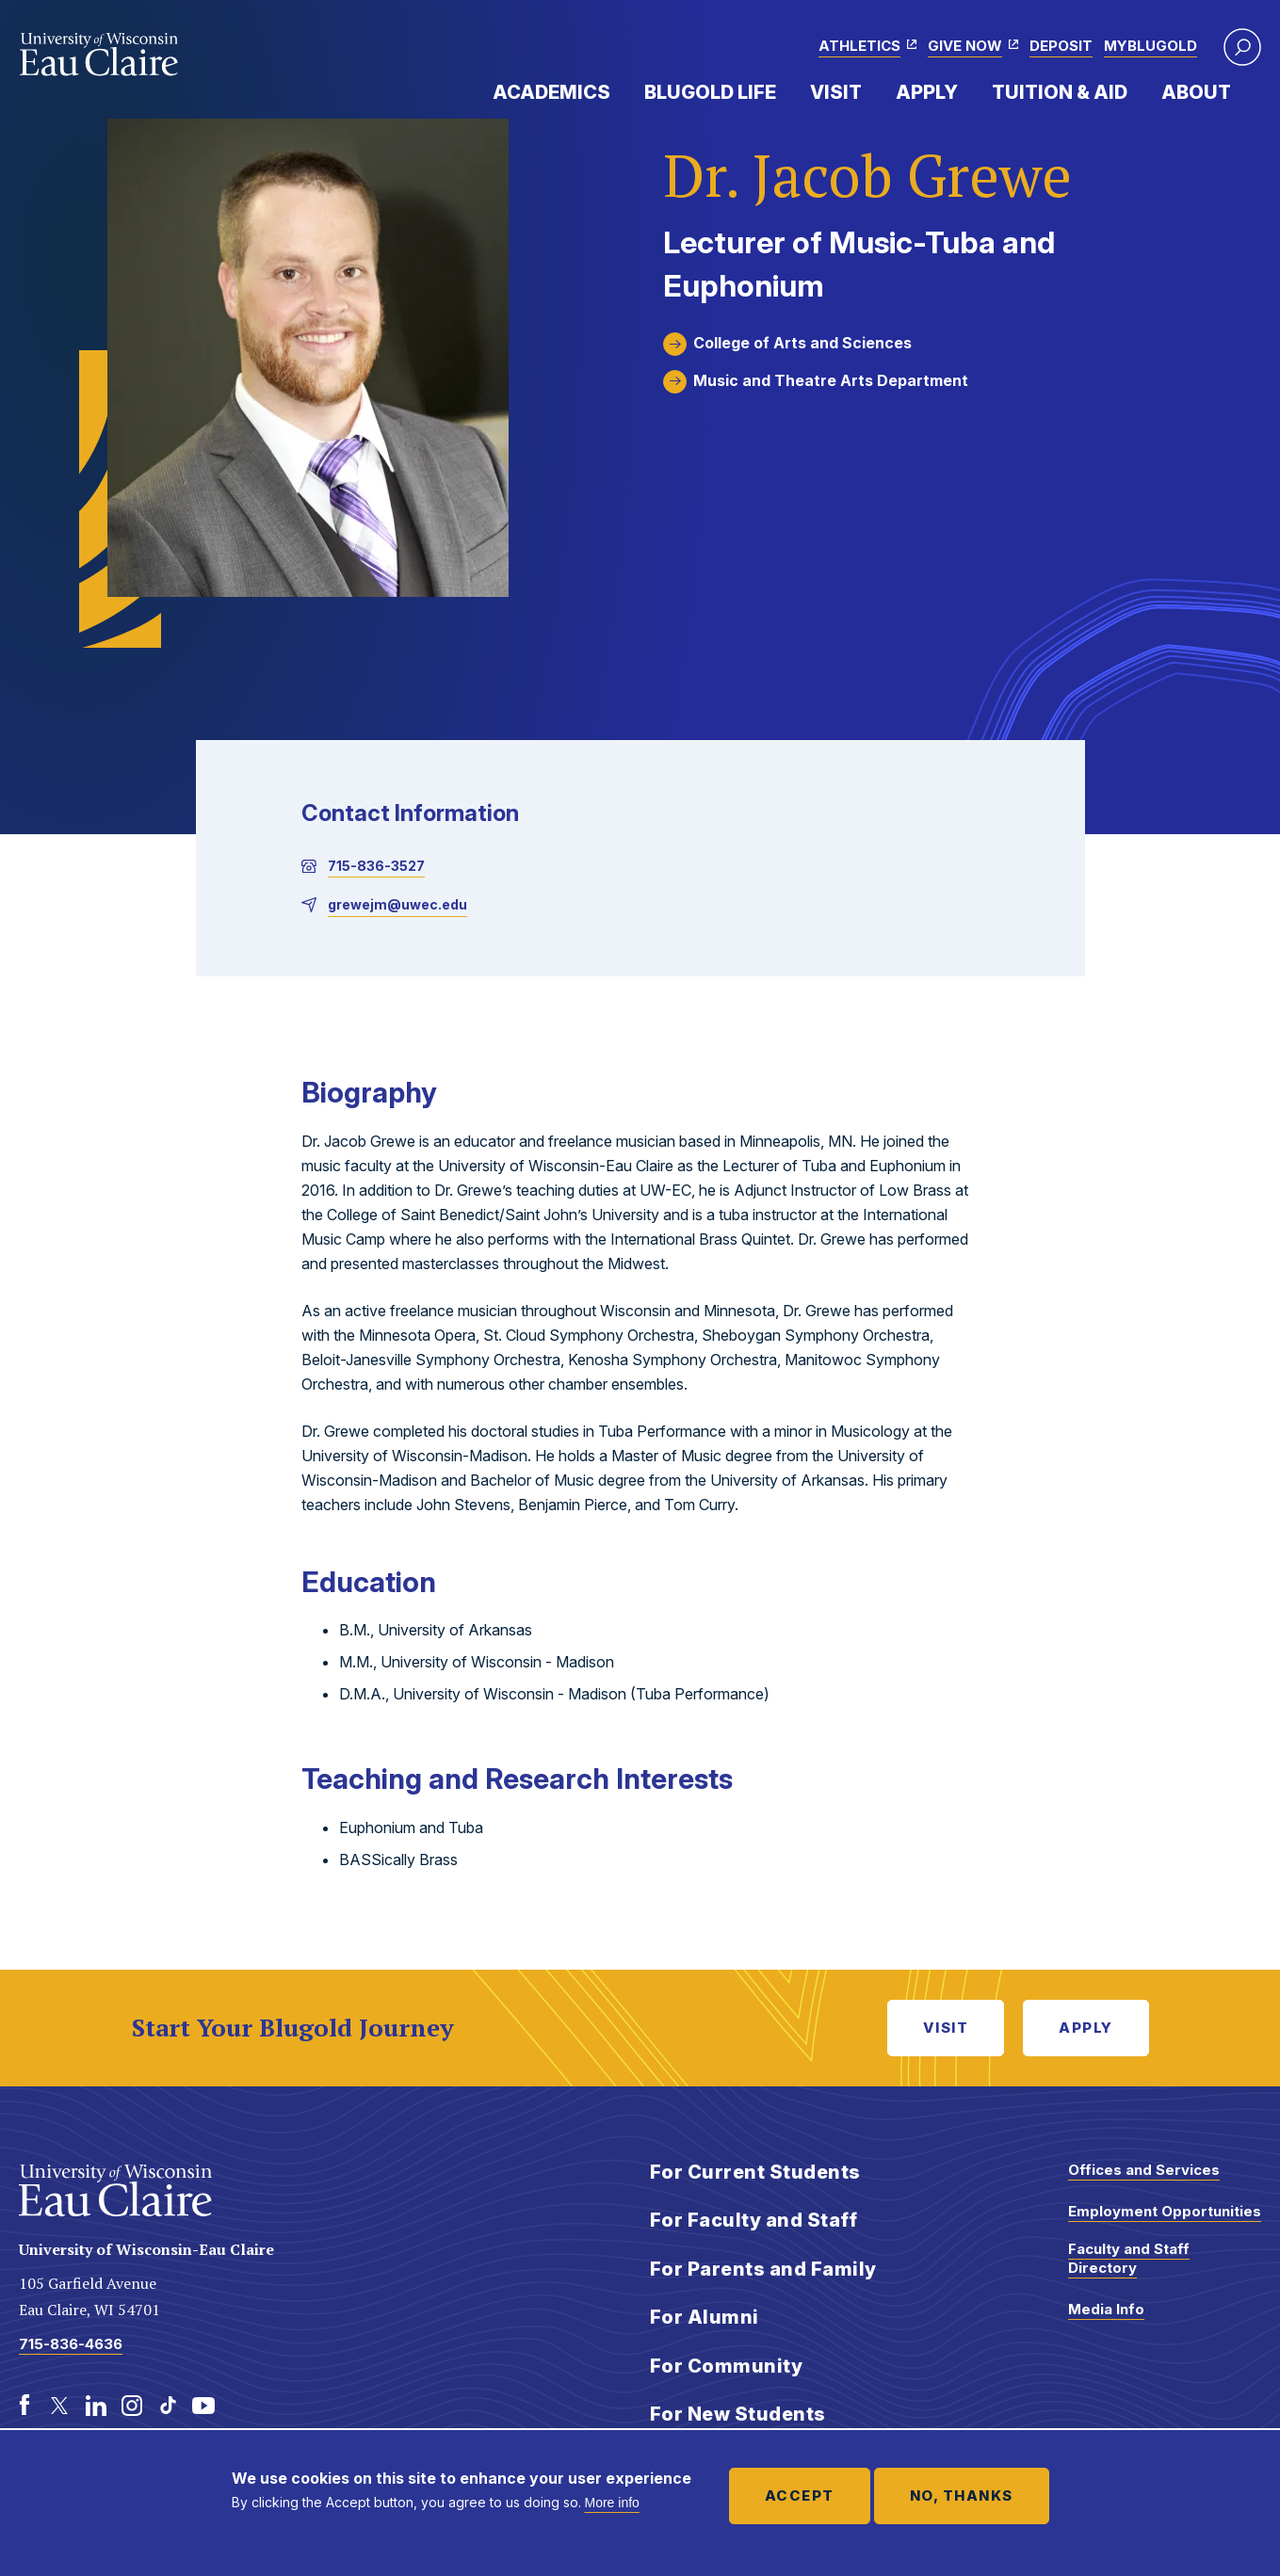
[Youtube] (203, 2405)
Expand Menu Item (619, 91)
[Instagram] (132, 2405)
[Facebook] (24, 2405)
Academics (551, 92)
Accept (799, 2495)
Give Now (965, 46)
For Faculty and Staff (754, 2220)
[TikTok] (168, 2405)
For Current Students (755, 2172)
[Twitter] (60, 2405)
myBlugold (1150, 46)
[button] (1242, 47)
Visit (836, 92)
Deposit (1061, 46)
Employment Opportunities (1164, 2211)
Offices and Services (1144, 2170)
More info (612, 2502)
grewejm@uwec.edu (397, 904)
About (1196, 92)
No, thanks (961, 2495)
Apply (927, 92)
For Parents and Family (763, 2269)
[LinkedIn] (96, 2405)
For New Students (738, 2414)
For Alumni (704, 2317)
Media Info (1106, 2309)
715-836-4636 (70, 2344)
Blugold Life (710, 92)
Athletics (859, 46)
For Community (726, 2366)
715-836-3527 (376, 866)
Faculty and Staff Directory (1129, 2258)
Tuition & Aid (1059, 92)
